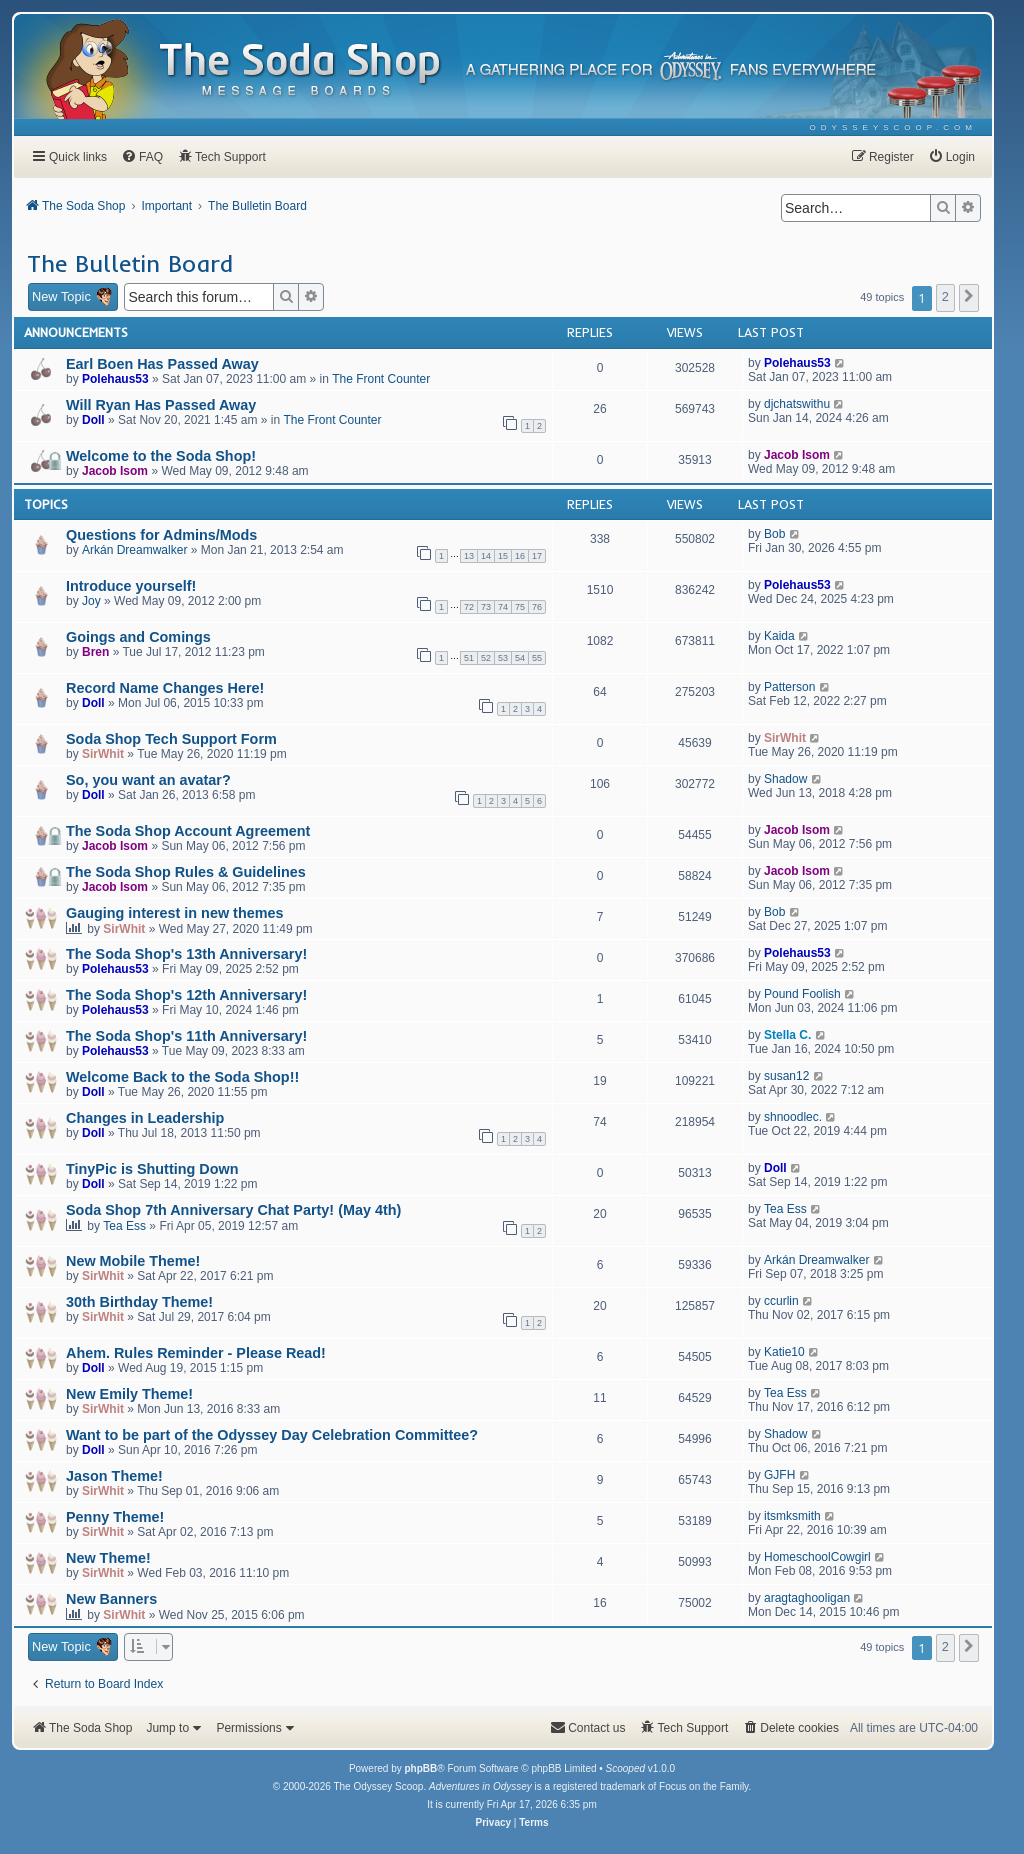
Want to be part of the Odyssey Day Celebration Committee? (272, 1435)
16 (520, 556)
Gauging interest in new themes (175, 913)
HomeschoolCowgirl (817, 1557)
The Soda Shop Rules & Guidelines (186, 872)
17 (537, 556)
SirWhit (103, 754)
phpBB (420, 1768)
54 (520, 658)
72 (469, 607)
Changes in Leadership (145, 1118)
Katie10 (784, 1352)
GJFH (779, 1475)
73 (486, 607)
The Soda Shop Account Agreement (188, 831)
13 (469, 556)
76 (537, 607)
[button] (969, 298)
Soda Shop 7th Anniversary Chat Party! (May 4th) (233, 1210)
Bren (95, 652)
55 (537, 658)
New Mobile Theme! (133, 1261)
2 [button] (945, 296)
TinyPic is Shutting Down (152, 1169)
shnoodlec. (793, 1117)
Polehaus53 (115, 379)
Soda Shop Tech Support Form (171, 739)
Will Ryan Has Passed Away (161, 405)
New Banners (111, 1599)
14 (486, 556)
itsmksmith (792, 1516)
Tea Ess (124, 1226)
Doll (93, 420)
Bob (774, 534)
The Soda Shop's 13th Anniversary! (186, 954)
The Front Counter (381, 379)
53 (503, 658)
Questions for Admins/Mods (161, 535)
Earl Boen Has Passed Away (162, 364)
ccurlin (781, 1301)
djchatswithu (797, 404)
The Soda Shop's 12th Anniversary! (186, 995)
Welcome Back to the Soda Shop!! (182, 1077)
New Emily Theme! (129, 1394)
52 (486, 658)
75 (520, 607)
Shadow (785, 779)
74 (503, 607)
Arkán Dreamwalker (134, 550)
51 (469, 658)
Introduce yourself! (131, 586)
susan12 (786, 1076)
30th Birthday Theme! (139, 1302)
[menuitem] (893, 127)
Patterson (789, 687)
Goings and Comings (138, 637)
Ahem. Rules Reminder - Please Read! (196, 1353)
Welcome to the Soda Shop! (161, 456)
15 (503, 556)
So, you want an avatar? (148, 780)
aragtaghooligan (807, 1598)
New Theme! (108, 1558)
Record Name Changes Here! (165, 688)
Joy (91, 601)
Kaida (779, 636)
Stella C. (787, 1035)
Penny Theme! (115, 1517)
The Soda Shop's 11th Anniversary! (186, 1036)
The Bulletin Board (130, 263)
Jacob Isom (115, 471)
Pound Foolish (802, 994)
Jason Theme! (114, 1476)
